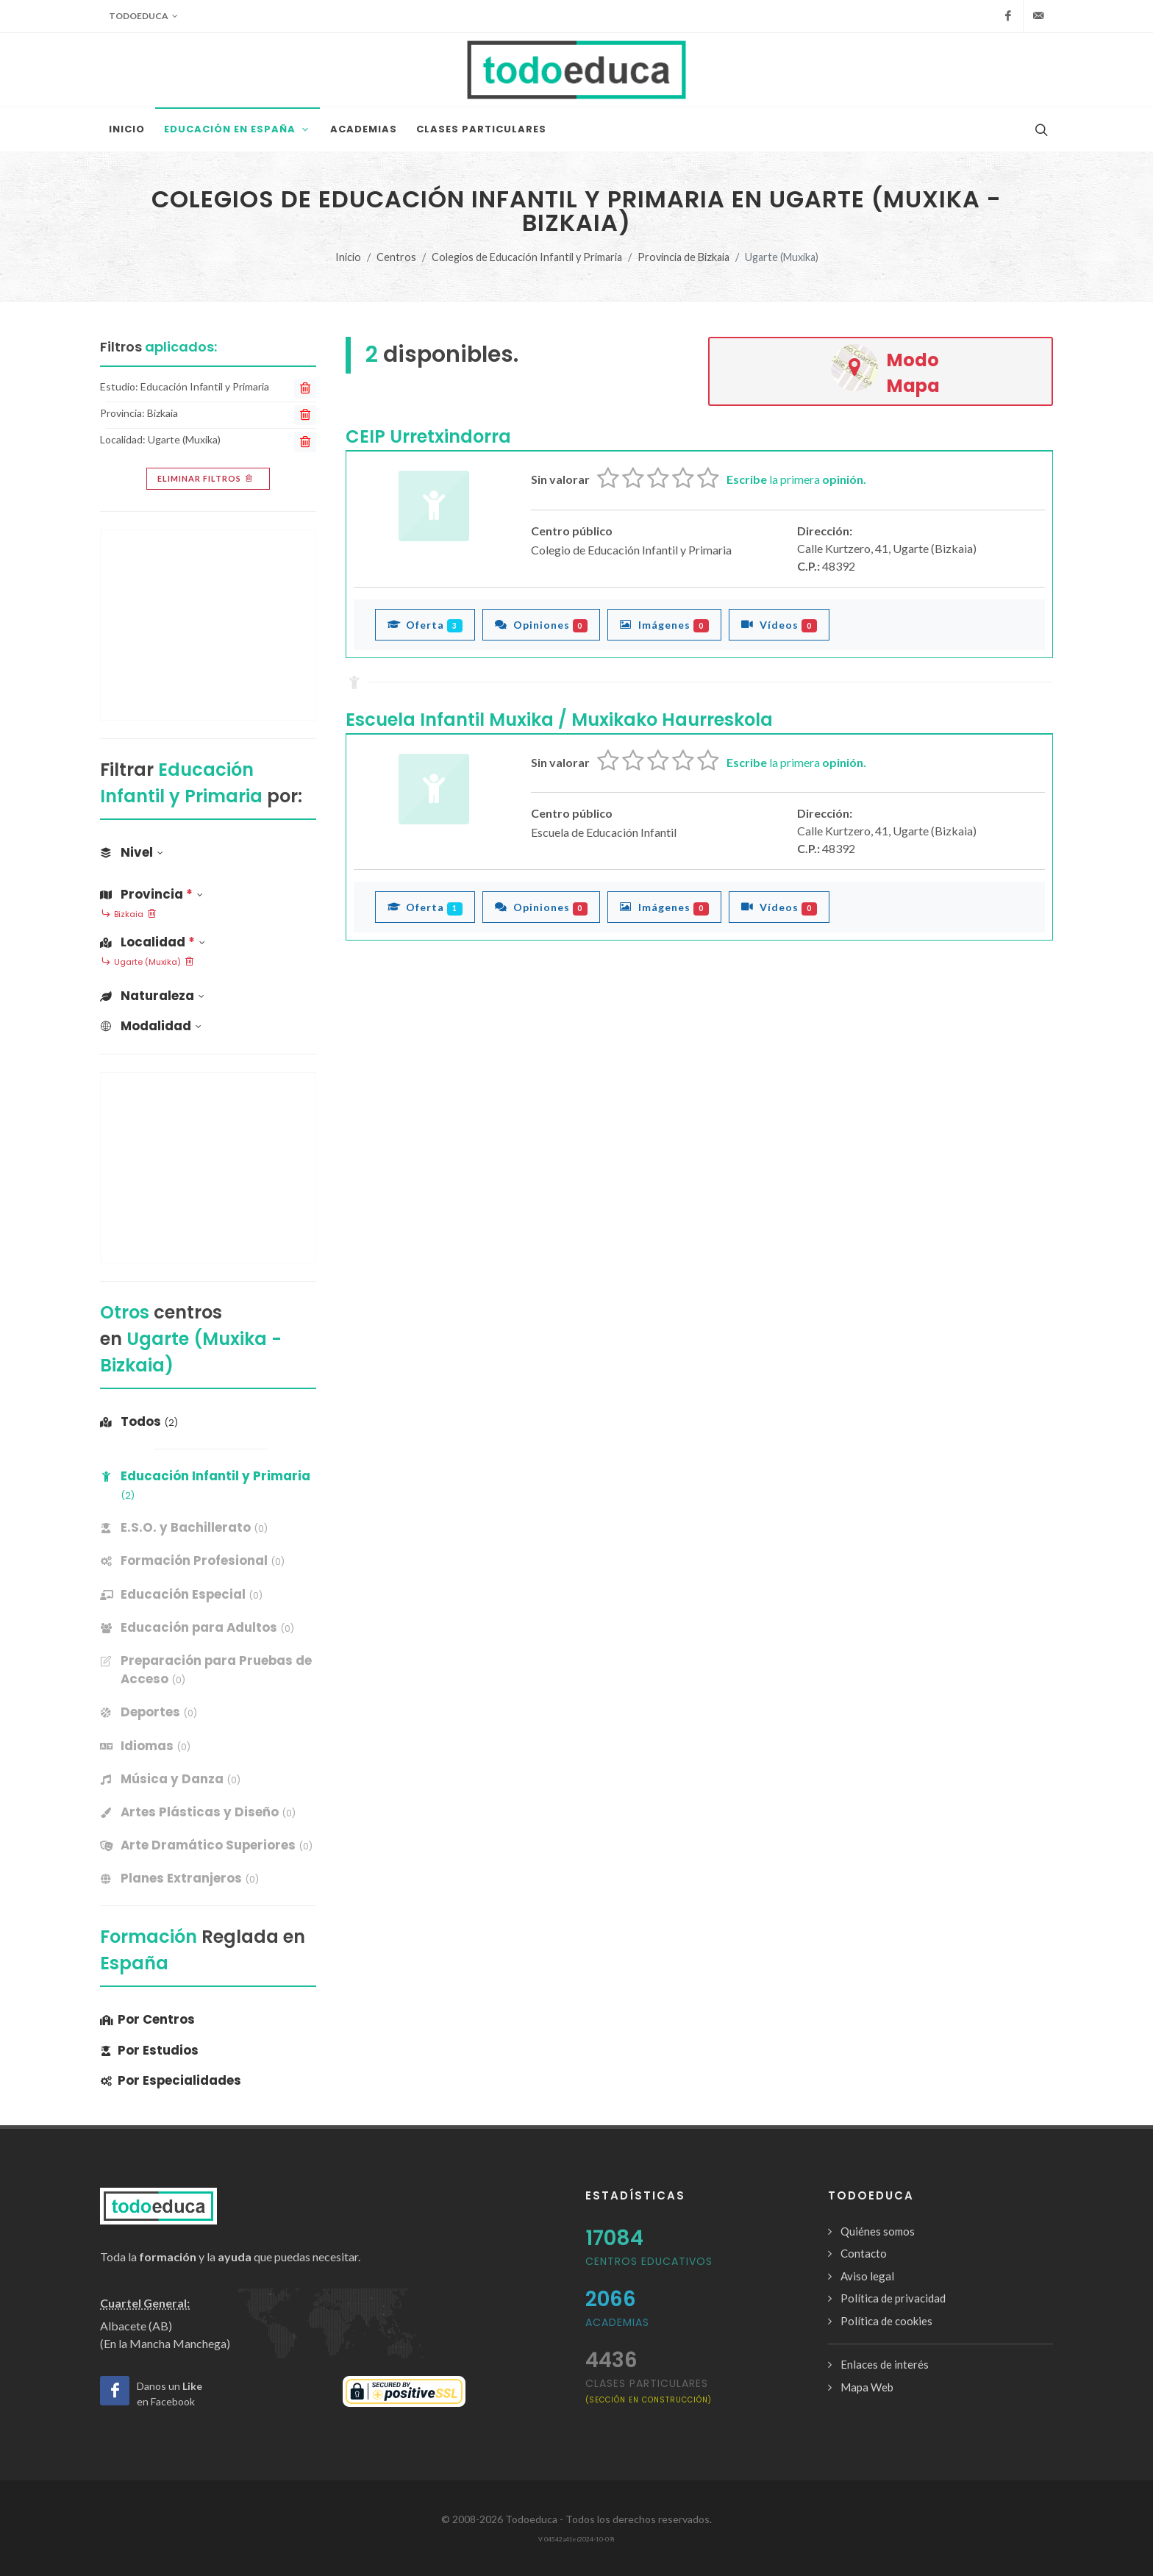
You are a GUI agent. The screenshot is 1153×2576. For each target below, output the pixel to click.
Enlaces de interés (884, 2364)
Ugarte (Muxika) (147, 962)
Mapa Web (866, 2387)
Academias (617, 2322)
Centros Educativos (649, 2261)
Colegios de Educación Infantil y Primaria (527, 257)
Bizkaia (128, 914)
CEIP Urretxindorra (428, 436)
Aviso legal (867, 2276)
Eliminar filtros (206, 478)
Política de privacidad (893, 2298)
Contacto (863, 2253)
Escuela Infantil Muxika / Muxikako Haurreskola (559, 719)
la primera (796, 479)
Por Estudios (149, 2050)
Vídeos (779, 624)
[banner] (208, 1528)
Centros (396, 257)
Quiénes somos (877, 2231)
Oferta (425, 624)
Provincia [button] (151, 894)
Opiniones (541, 624)
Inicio (348, 257)
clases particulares (648, 2390)
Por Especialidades (170, 2080)
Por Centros (147, 2019)
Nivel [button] (131, 852)
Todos (139, 1421)
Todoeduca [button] (143, 16)
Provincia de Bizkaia (683, 257)
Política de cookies (886, 2320)
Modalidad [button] (150, 1026)
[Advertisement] (208, 625)
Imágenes (664, 624)
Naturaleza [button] (152, 996)
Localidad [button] (152, 942)
